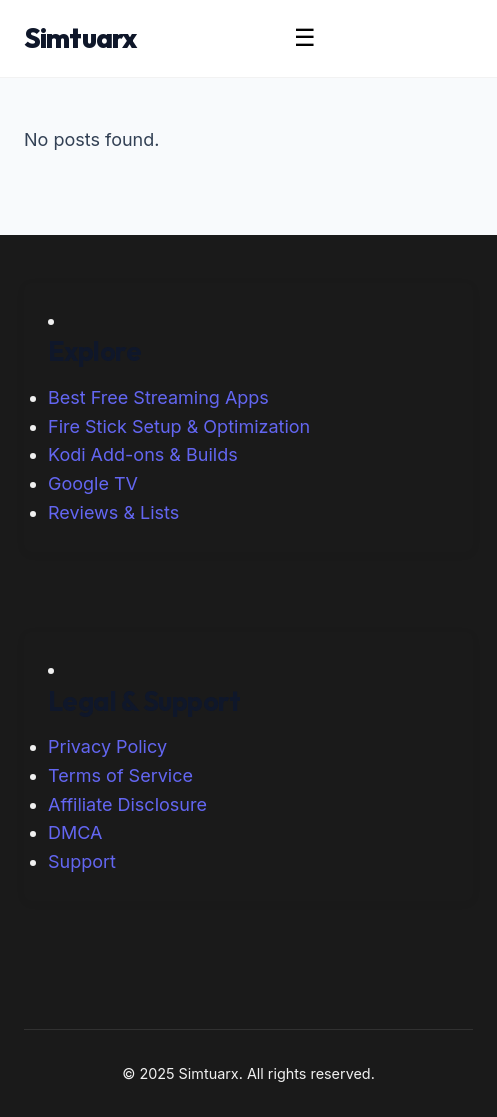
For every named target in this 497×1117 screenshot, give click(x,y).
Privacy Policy (107, 746)
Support (82, 861)
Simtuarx (80, 37)
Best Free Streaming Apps (158, 397)
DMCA (75, 832)
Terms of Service (120, 775)
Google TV (93, 483)
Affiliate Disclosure (127, 804)
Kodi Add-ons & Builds (143, 454)
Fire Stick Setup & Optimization (179, 426)
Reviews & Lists (113, 512)
